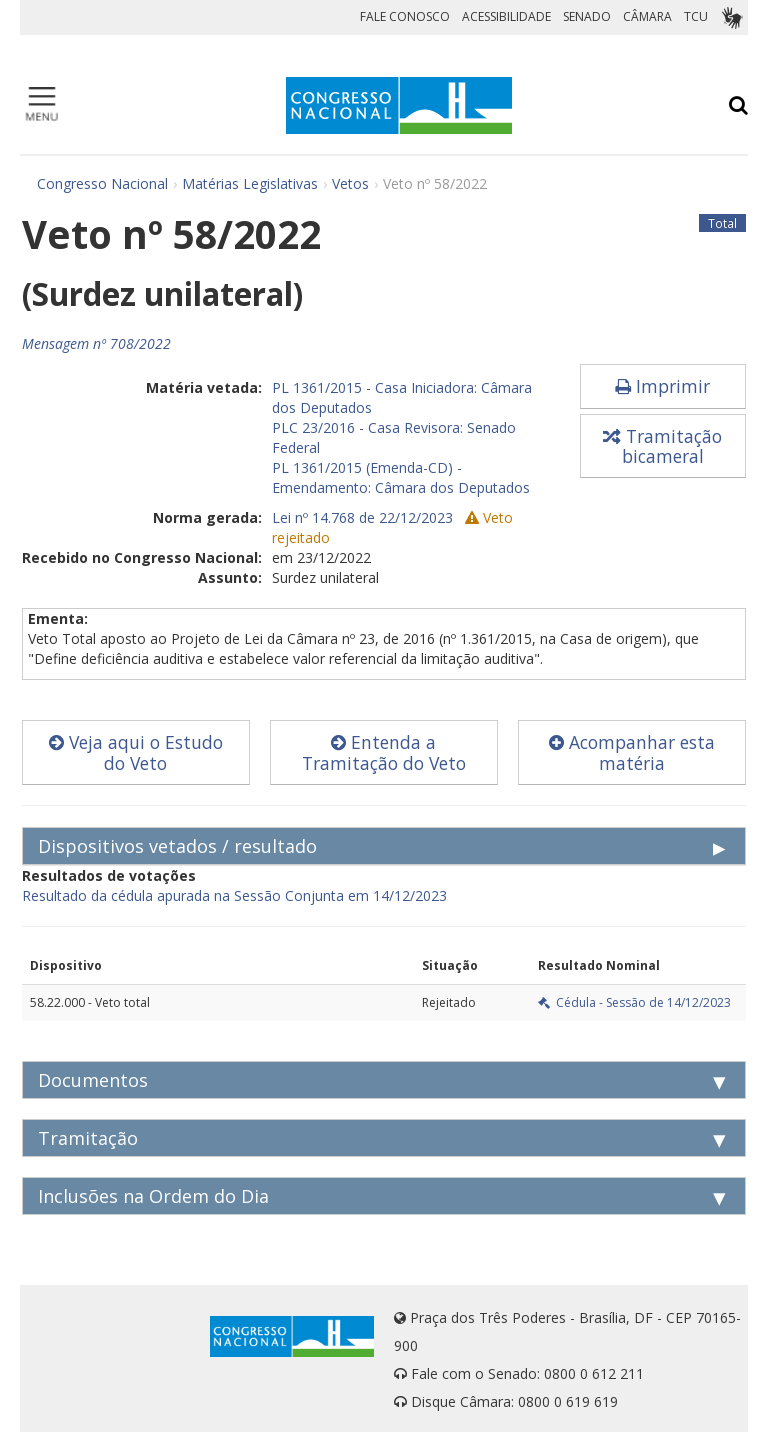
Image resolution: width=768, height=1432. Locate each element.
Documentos (93, 1080)
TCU (696, 16)
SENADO (587, 16)
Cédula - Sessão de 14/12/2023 (634, 1002)
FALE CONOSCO (405, 16)
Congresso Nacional (102, 183)
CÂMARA (647, 16)
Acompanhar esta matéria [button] (632, 752)
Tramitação (88, 1138)
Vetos (350, 183)
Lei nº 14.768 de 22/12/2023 (362, 517)
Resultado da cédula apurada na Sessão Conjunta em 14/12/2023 (234, 895)
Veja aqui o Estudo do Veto (136, 752)
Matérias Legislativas (250, 183)
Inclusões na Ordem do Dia (153, 1196)
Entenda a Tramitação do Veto (384, 752)
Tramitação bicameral (662, 446)
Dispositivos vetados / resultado (177, 846)
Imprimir (662, 386)
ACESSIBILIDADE (506, 16)
